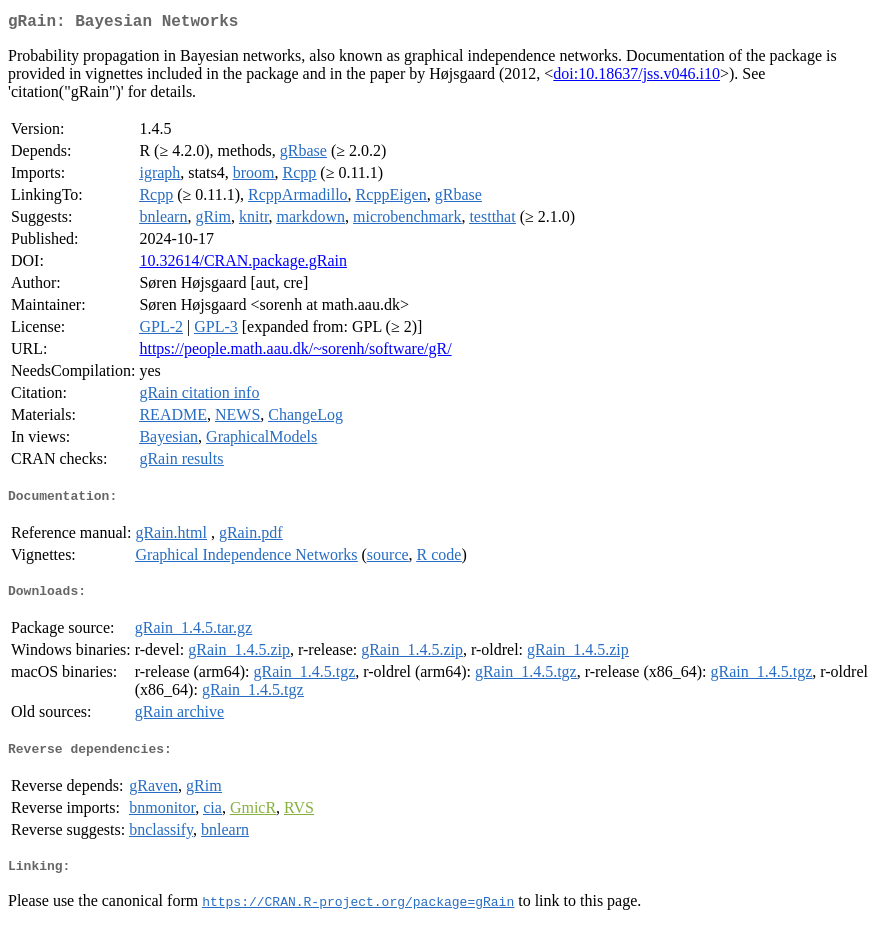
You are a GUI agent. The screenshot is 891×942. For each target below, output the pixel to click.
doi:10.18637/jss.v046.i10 (636, 77)
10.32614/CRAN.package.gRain (243, 264)
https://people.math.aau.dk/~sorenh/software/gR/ (295, 352)
